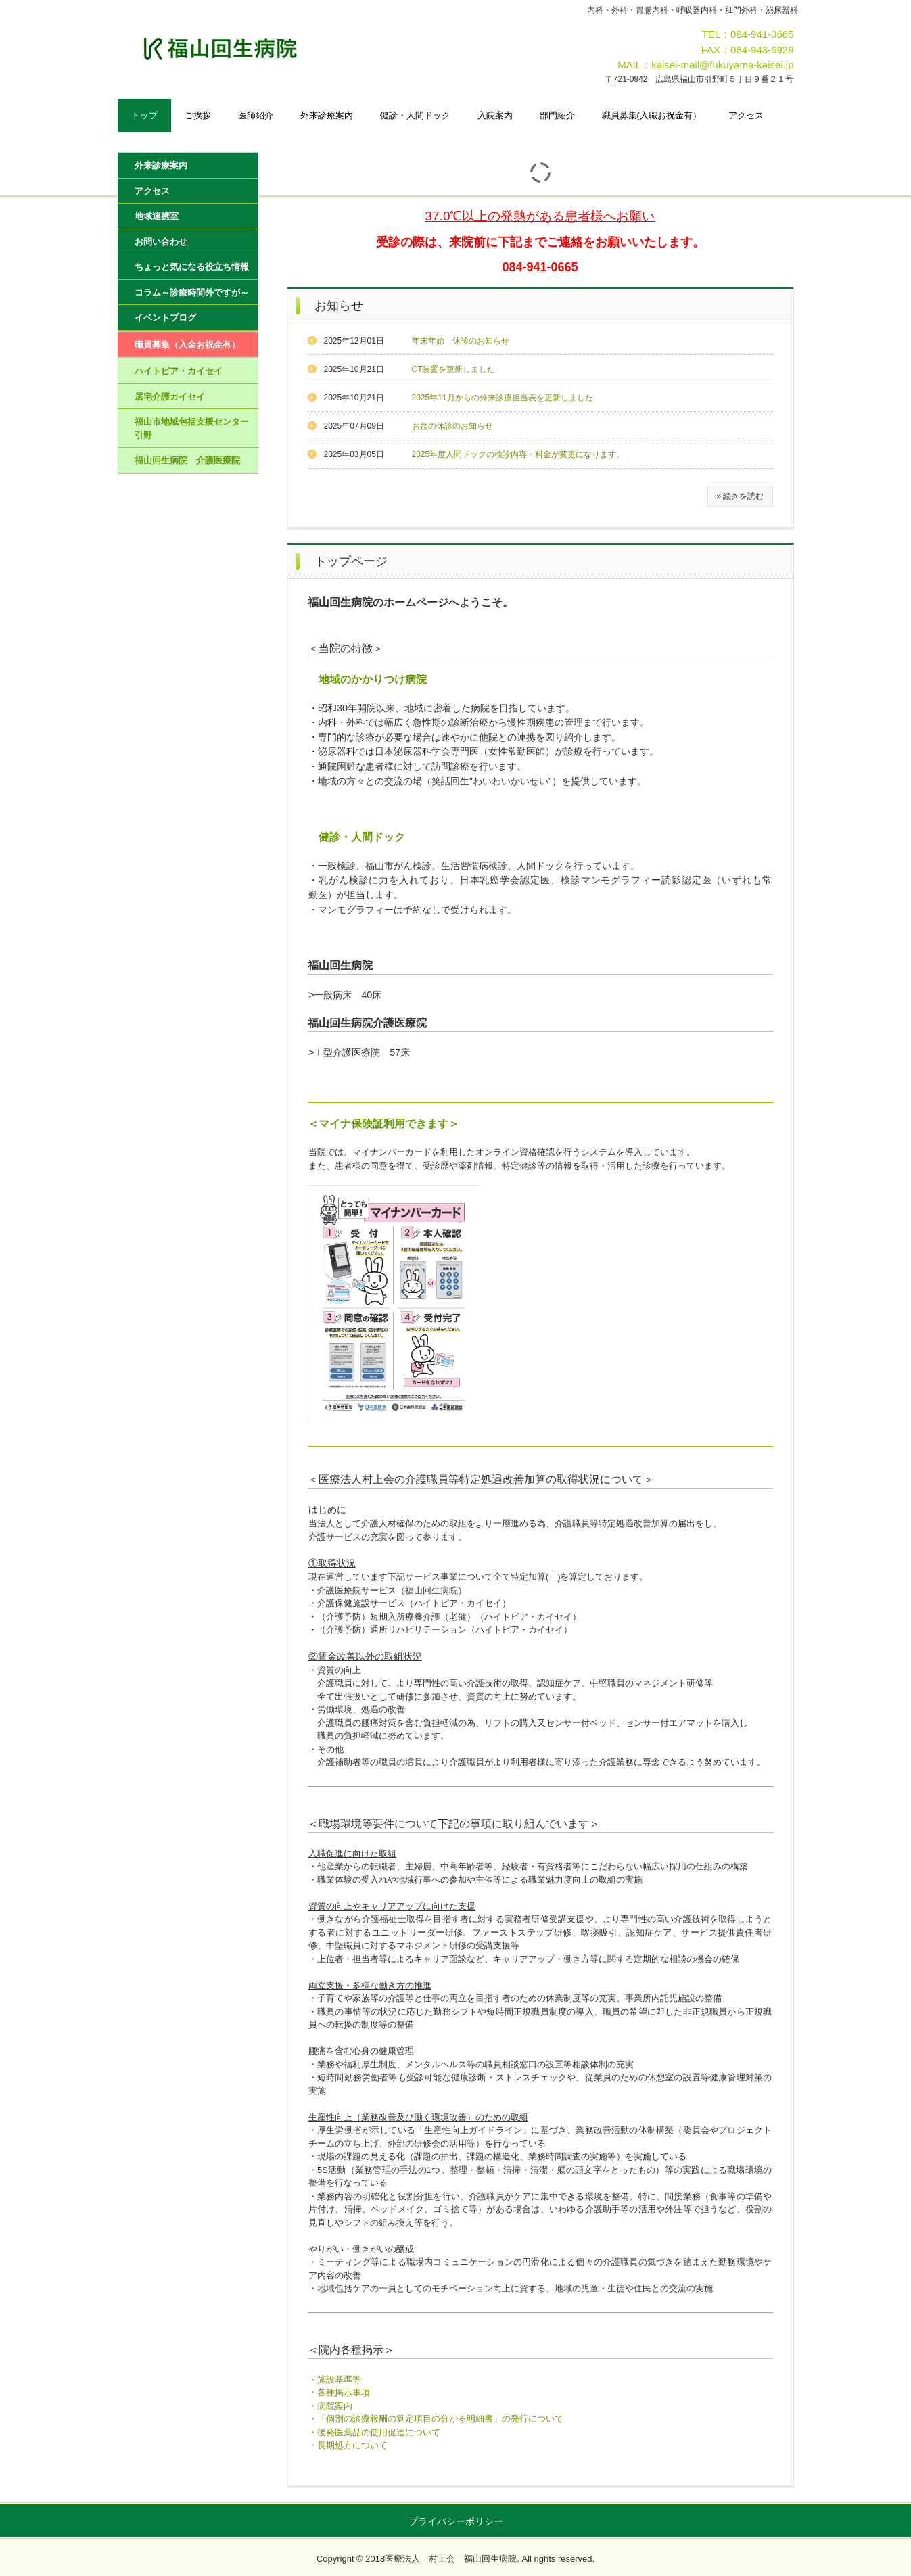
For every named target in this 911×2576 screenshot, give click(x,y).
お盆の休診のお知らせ (452, 426)
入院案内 (495, 115)
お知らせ (338, 305)
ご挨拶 (198, 115)
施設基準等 (339, 2379)
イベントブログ (165, 317)
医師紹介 (255, 115)
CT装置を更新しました (454, 369)
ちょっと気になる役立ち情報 (192, 267)
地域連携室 (157, 216)
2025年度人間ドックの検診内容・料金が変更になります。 (518, 454)
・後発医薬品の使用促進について (374, 2432)
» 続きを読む (740, 496)
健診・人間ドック (415, 115)
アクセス (746, 115)
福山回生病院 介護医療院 (187, 460)
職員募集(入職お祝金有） (651, 115)
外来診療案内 (326, 115)
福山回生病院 (261, 48)
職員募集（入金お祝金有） (187, 344)
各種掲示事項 (343, 2392)
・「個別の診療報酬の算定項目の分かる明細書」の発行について (435, 2419)
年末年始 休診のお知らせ (460, 341)
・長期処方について (348, 2445)
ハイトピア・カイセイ (179, 371)
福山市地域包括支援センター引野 (192, 428)
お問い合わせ (161, 242)
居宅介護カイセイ (170, 397)
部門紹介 (557, 115)
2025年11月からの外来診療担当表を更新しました (502, 397)
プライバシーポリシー (455, 2521)
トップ (144, 115)
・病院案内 (330, 2406)
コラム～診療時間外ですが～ (192, 292)
